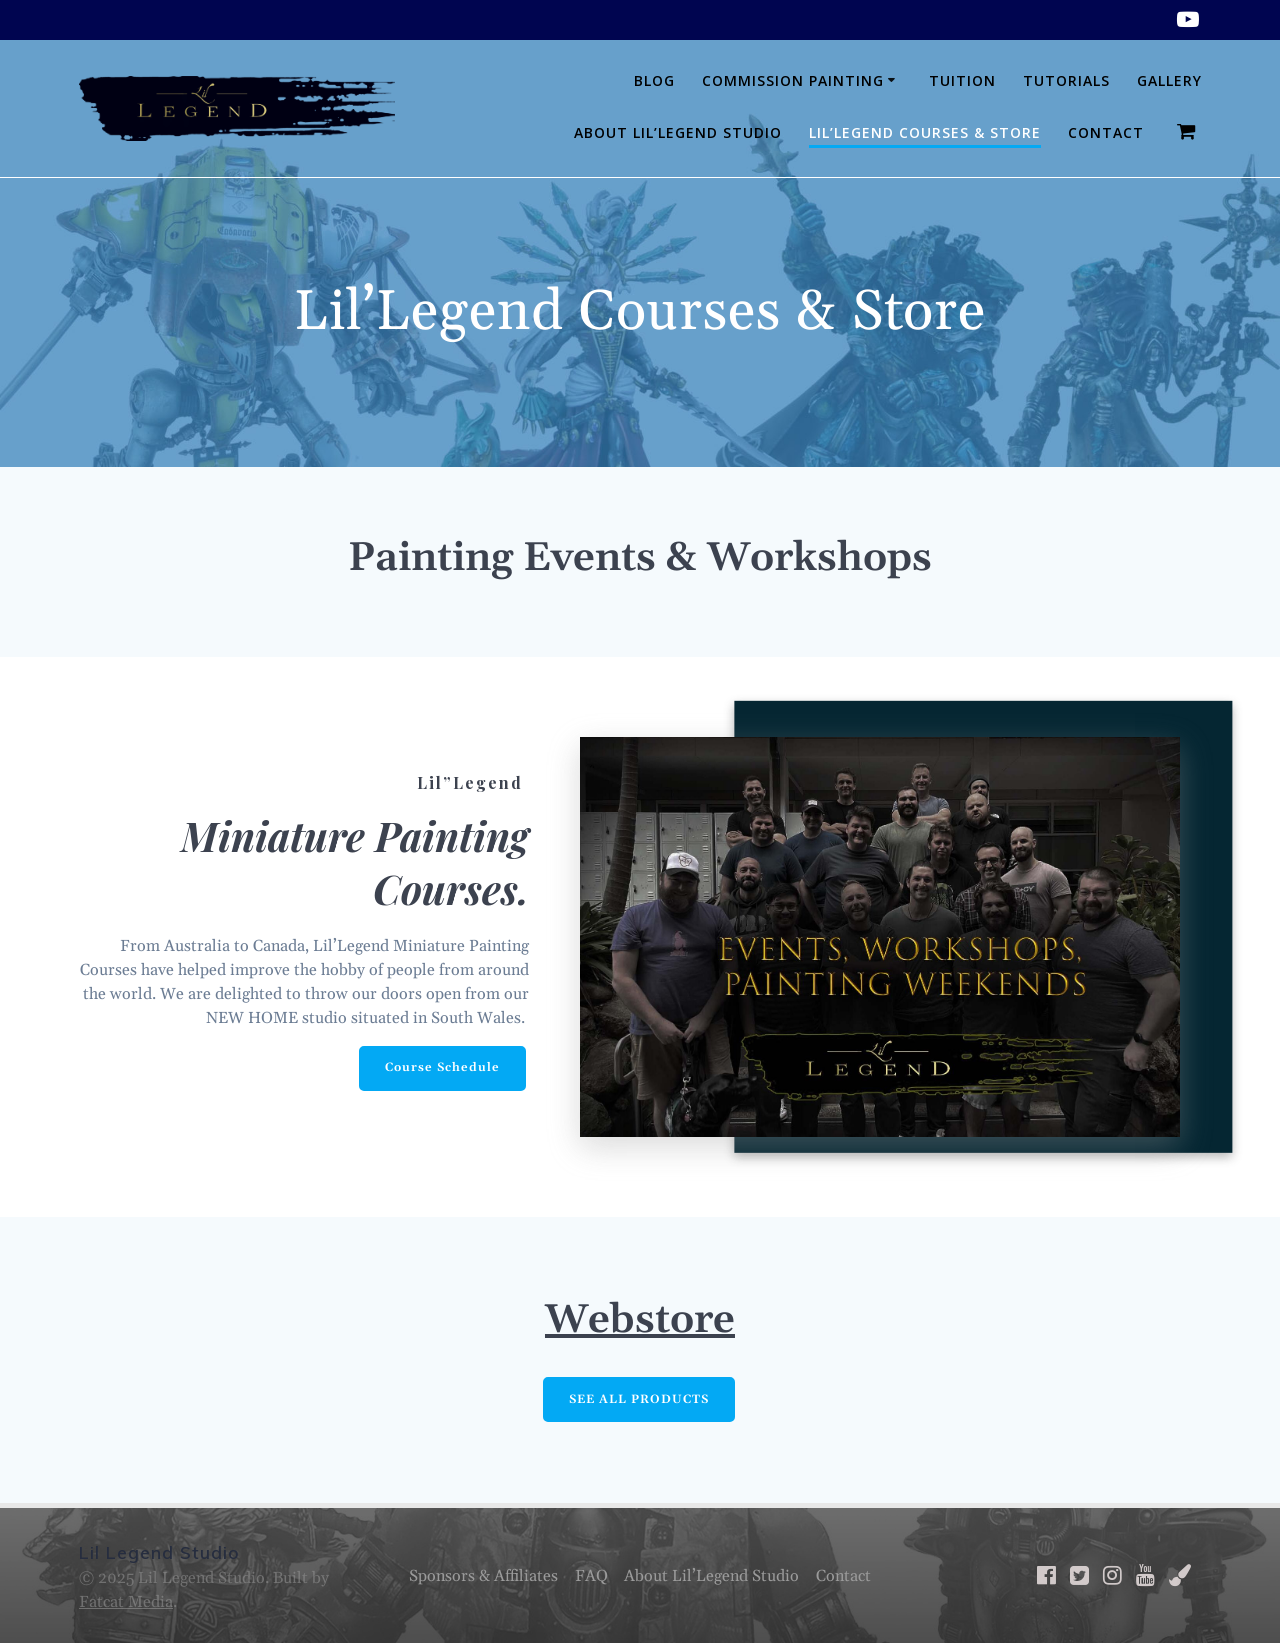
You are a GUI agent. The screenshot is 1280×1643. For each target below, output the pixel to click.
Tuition (962, 80)
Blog (654, 80)
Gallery (1169, 80)
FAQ (591, 1576)
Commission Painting (793, 80)
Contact (1106, 132)
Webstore (640, 1321)
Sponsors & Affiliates (483, 1576)
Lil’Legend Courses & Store (925, 132)
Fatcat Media (126, 1602)
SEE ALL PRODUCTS (639, 1399)
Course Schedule (442, 1067)
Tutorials (1066, 80)
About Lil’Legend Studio (678, 132)
